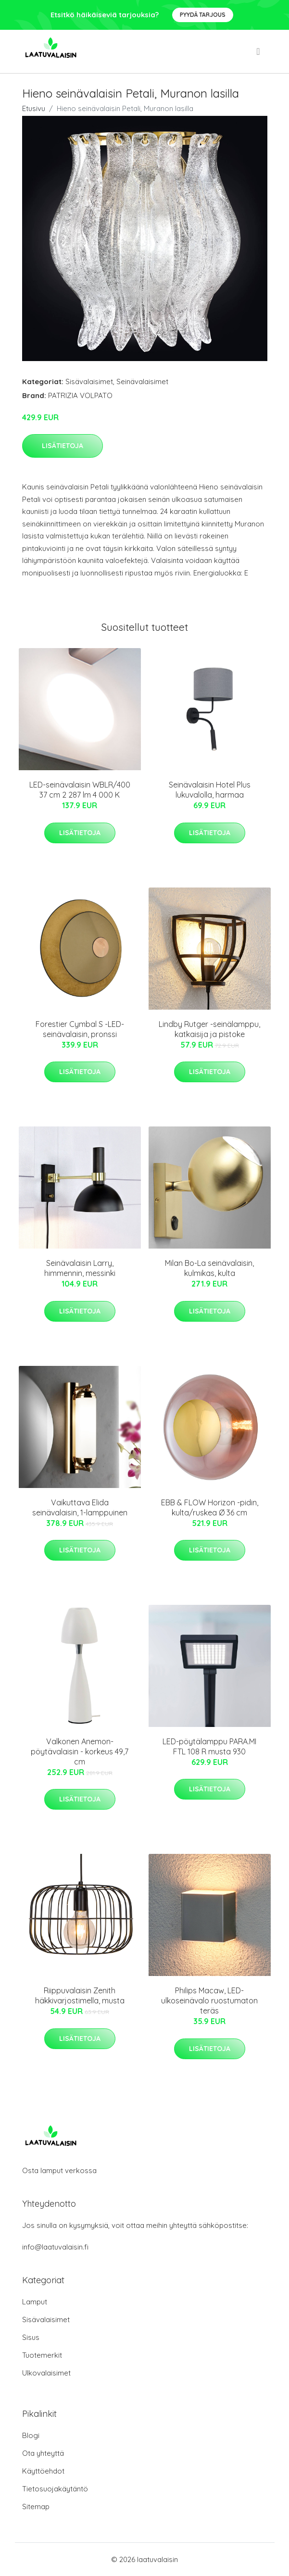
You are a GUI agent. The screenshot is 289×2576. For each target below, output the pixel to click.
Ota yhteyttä (43, 2453)
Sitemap (36, 2506)
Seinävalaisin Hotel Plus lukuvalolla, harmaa (210, 790)
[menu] (259, 51)
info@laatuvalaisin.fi (55, 2246)
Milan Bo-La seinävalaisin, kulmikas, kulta (209, 1268)
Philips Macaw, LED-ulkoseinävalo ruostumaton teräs (209, 2000)
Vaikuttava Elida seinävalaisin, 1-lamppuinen (79, 1507)
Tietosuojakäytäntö (55, 2488)
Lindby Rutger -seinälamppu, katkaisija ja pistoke (209, 1029)
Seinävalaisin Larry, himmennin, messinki (79, 1268)
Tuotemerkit (42, 2355)
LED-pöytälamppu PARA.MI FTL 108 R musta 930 (209, 1746)
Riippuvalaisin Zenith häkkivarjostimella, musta (80, 1995)
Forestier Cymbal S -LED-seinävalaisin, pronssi (80, 1029)
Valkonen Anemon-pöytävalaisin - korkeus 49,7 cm (79, 1751)
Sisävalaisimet (89, 381)
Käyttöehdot (43, 2471)
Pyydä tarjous (203, 14)
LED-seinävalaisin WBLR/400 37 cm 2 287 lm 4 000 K (79, 790)
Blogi (30, 2435)
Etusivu (33, 108)
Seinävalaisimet (142, 381)
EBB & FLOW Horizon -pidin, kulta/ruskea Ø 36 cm (209, 1507)
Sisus (30, 2337)
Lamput (34, 2301)
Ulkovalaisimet (46, 2372)
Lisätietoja (62, 445)
